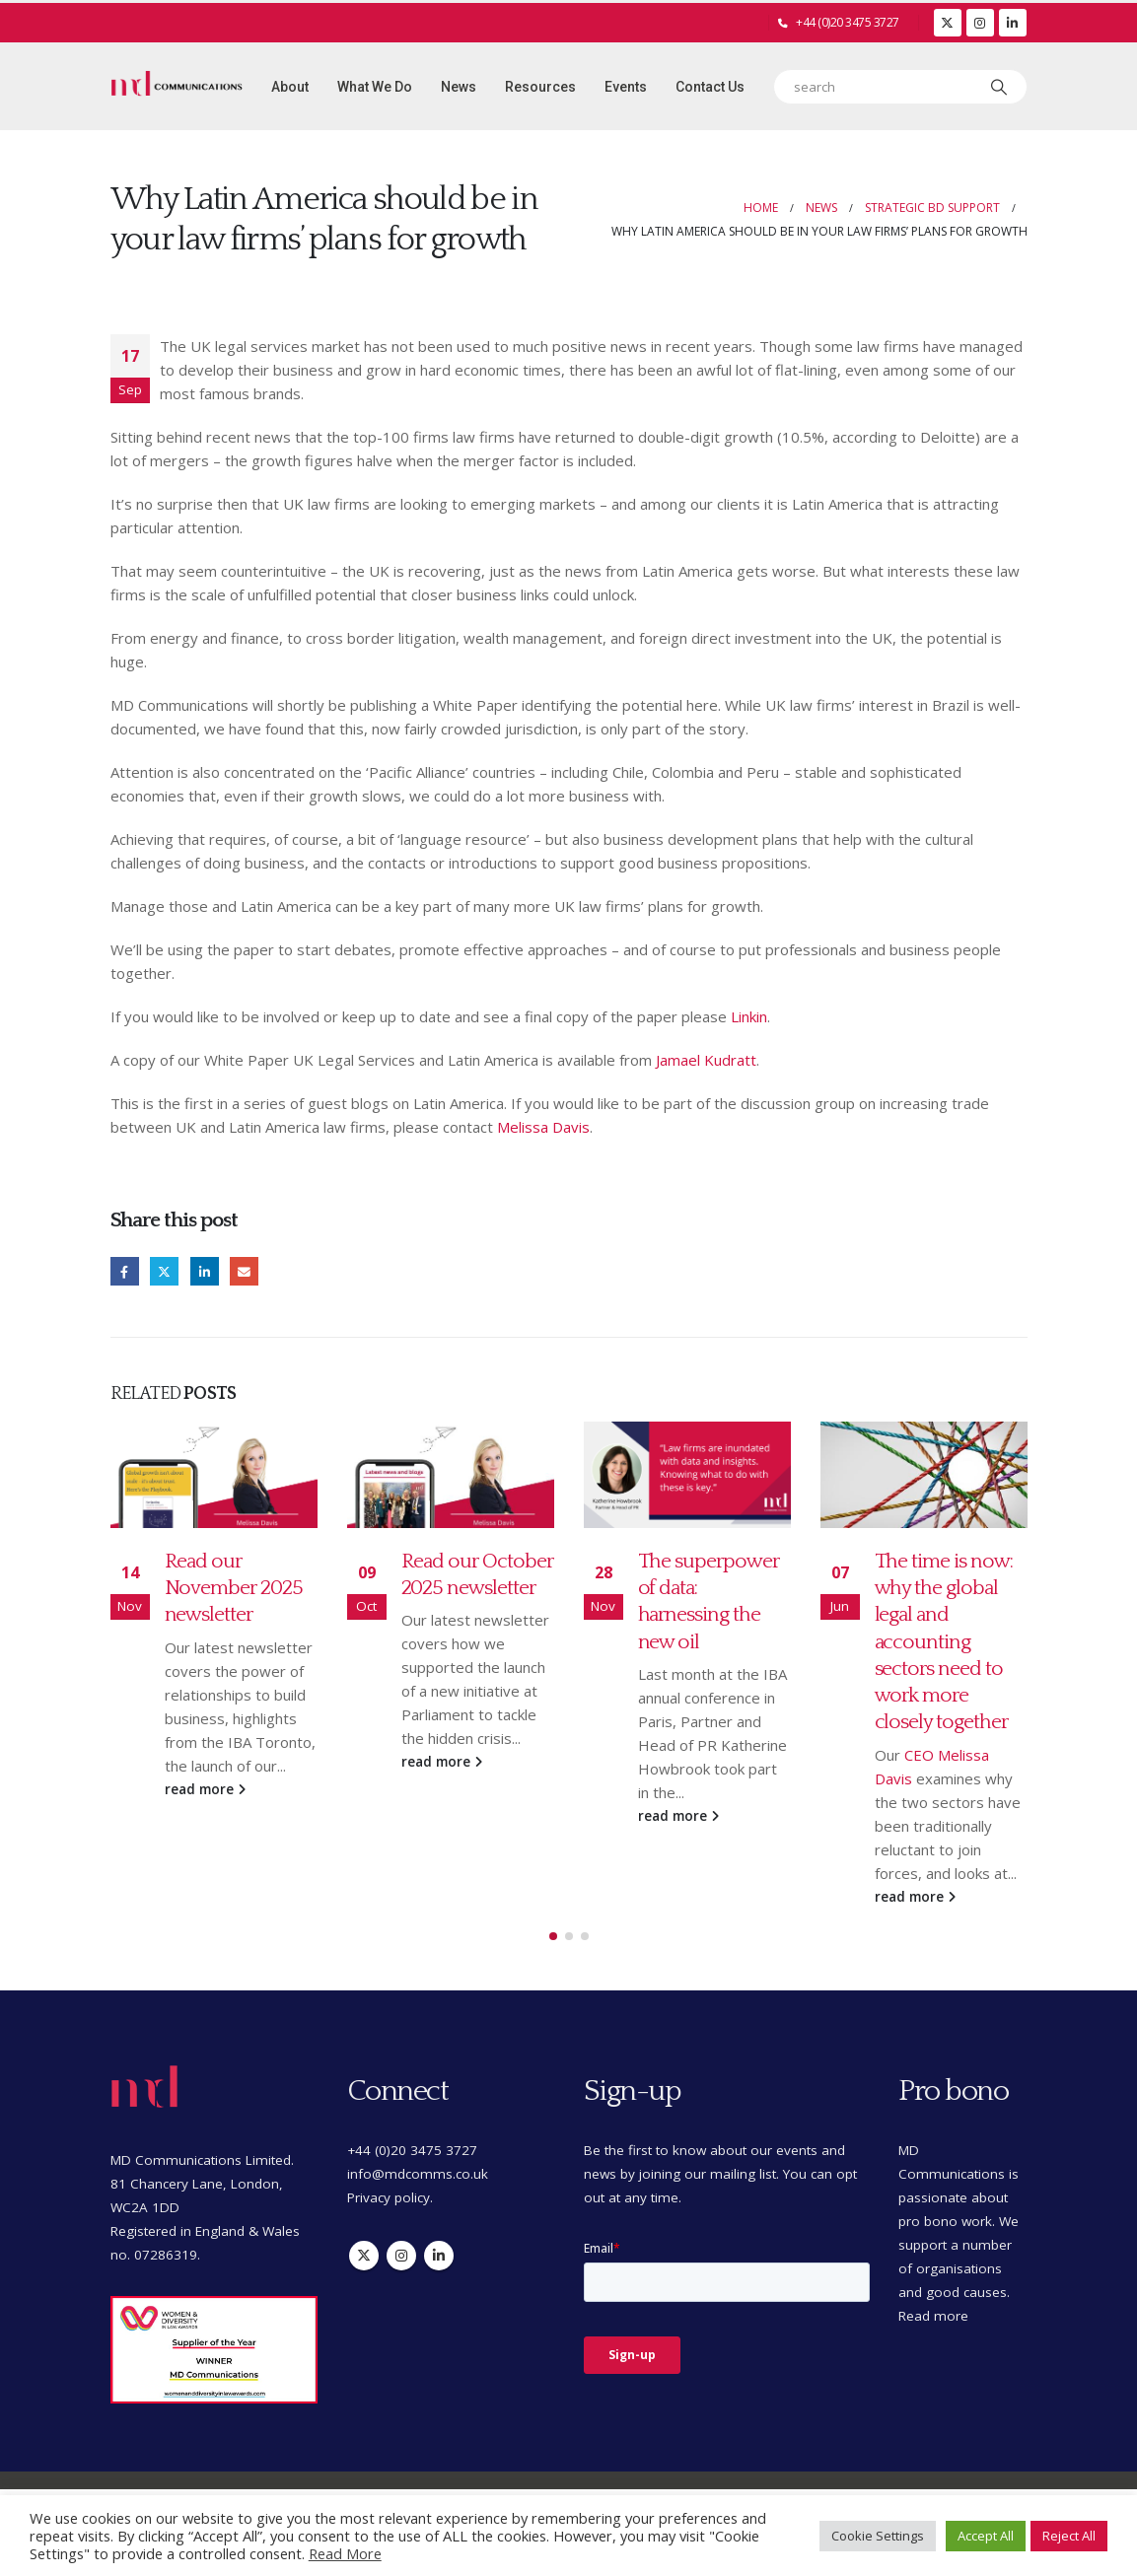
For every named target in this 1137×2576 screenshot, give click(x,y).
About (290, 87)
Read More (345, 2553)
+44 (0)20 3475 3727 (847, 22)
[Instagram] (980, 22)
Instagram (401, 2256)
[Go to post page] (214, 1475)
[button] (553, 1937)
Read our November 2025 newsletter (234, 1588)
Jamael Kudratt (706, 1060)
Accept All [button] (986, 2535)
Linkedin (439, 2256)
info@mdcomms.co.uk (417, 2175)
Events (625, 87)
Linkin (749, 1016)
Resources (540, 87)
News (458, 87)
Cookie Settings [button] (877, 2535)
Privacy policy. (390, 2198)
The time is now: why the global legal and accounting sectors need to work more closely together (944, 1642)
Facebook (124, 1271)
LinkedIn (204, 1271)
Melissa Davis (543, 1127)
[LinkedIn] (1013, 22)
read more (205, 1789)
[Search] (999, 87)
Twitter (164, 1271)
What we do (374, 87)
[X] (947, 22)
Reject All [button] (1069, 2535)
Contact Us (710, 87)
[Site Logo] (176, 87)
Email (244, 1271)
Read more (933, 2317)
